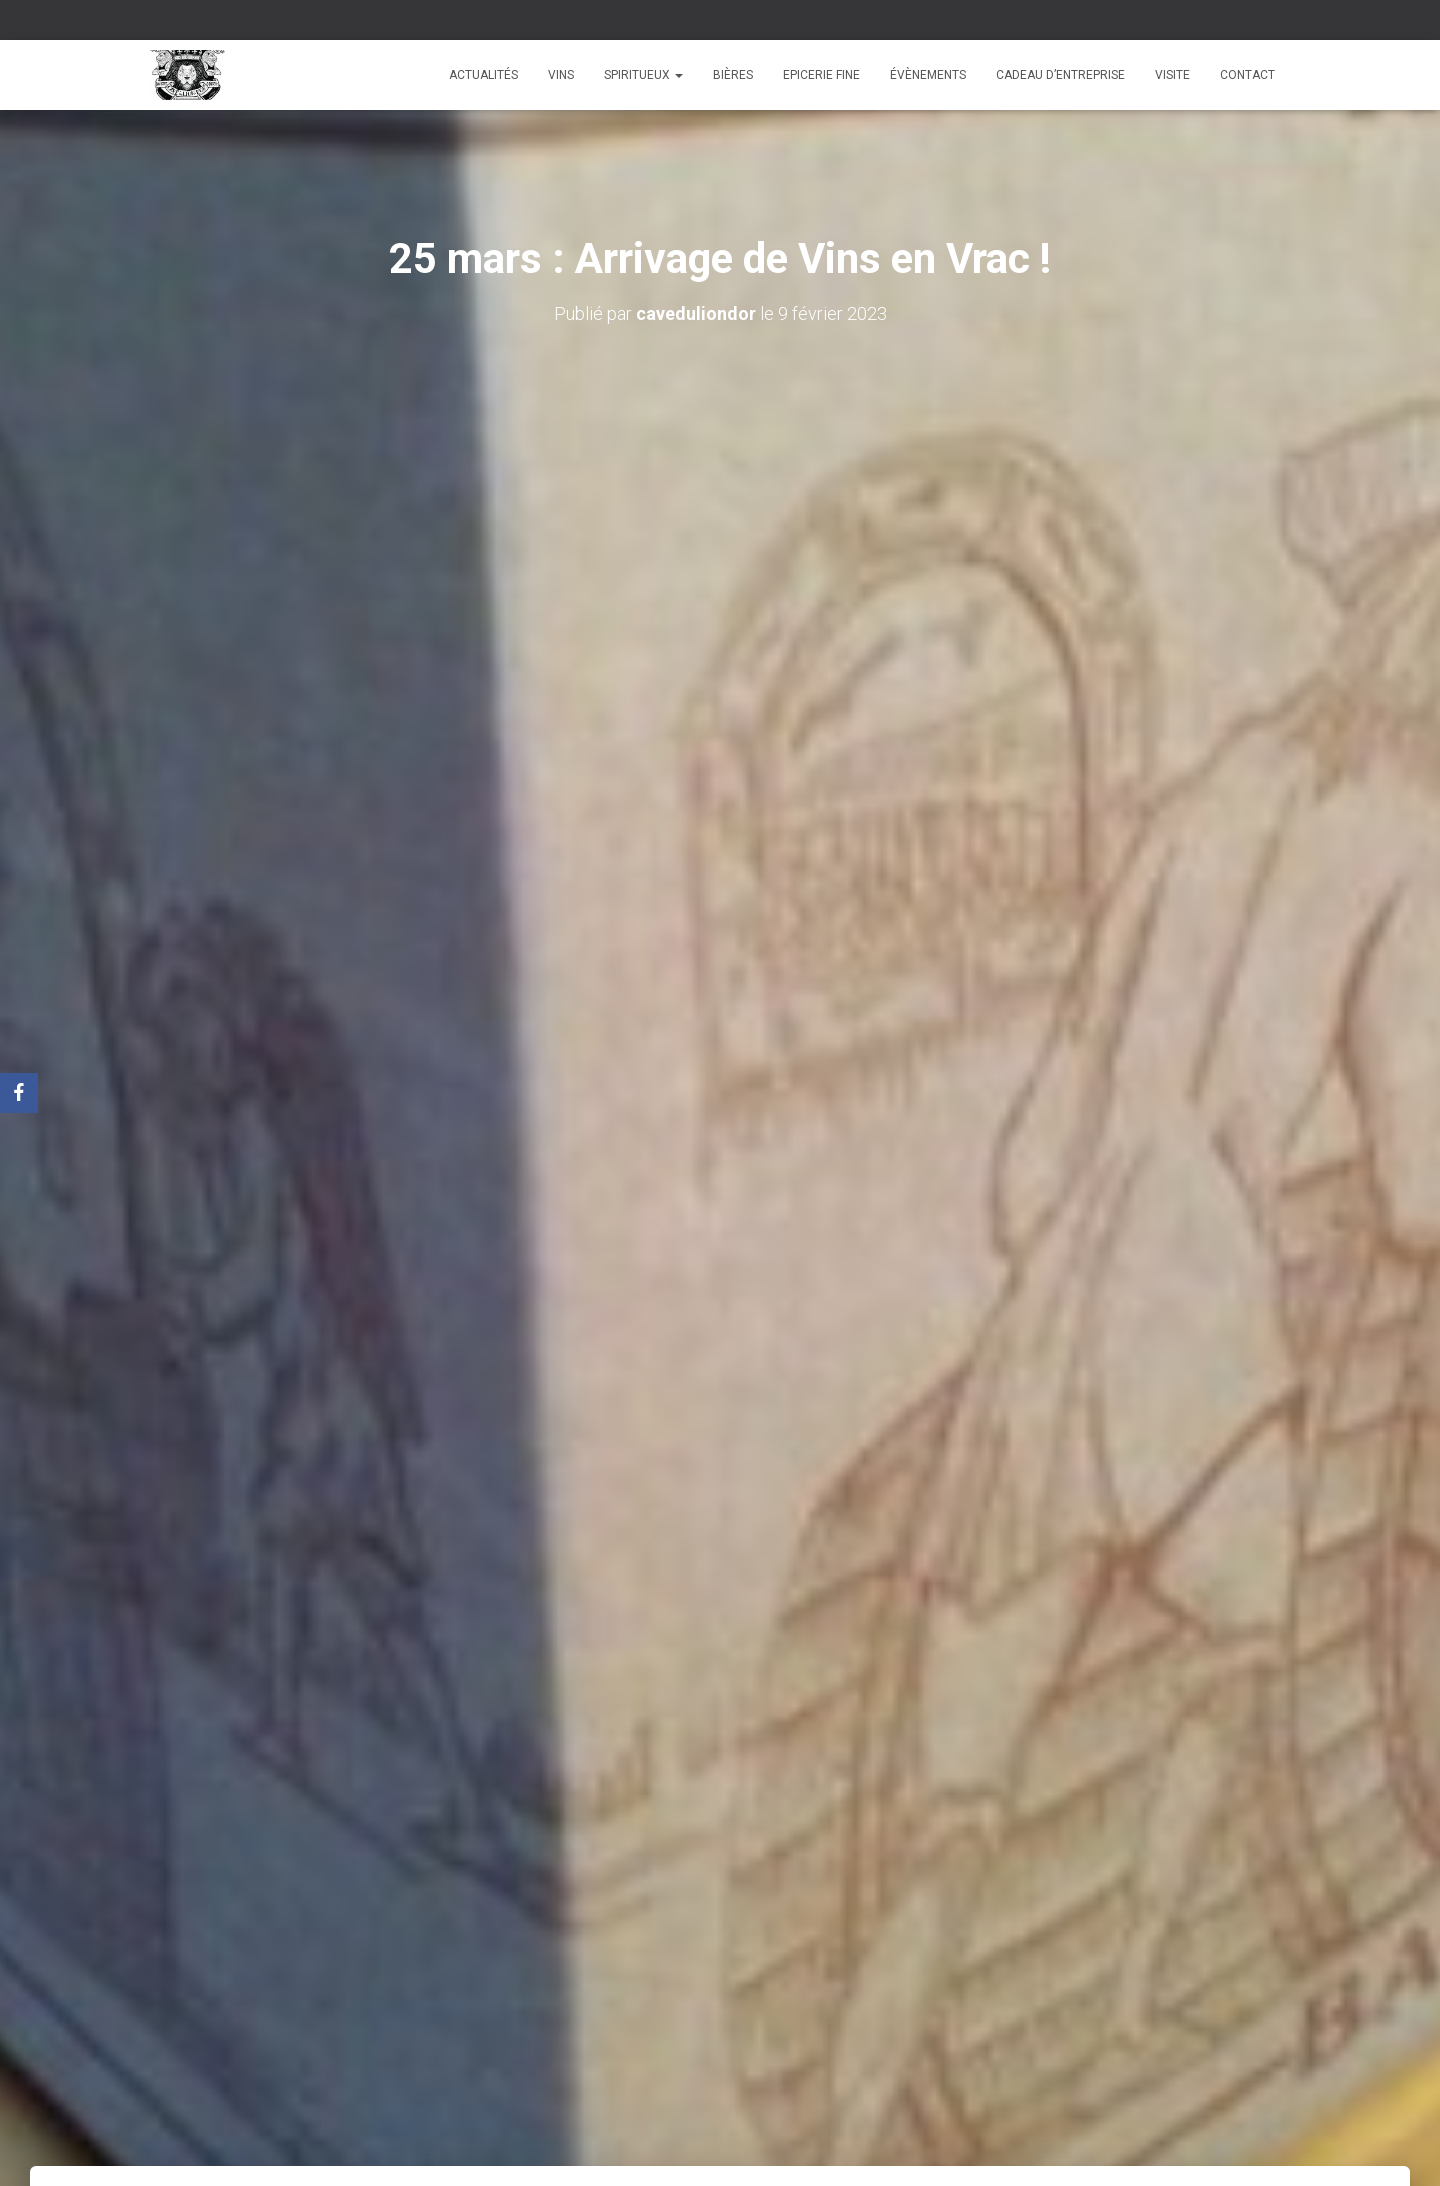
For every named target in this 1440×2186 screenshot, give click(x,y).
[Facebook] (19, 1093)
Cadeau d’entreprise (1060, 75)
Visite (1172, 75)
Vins (561, 75)
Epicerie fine (821, 75)
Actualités (483, 75)
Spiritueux (643, 75)
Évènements (928, 75)
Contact (1247, 75)
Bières (733, 75)
